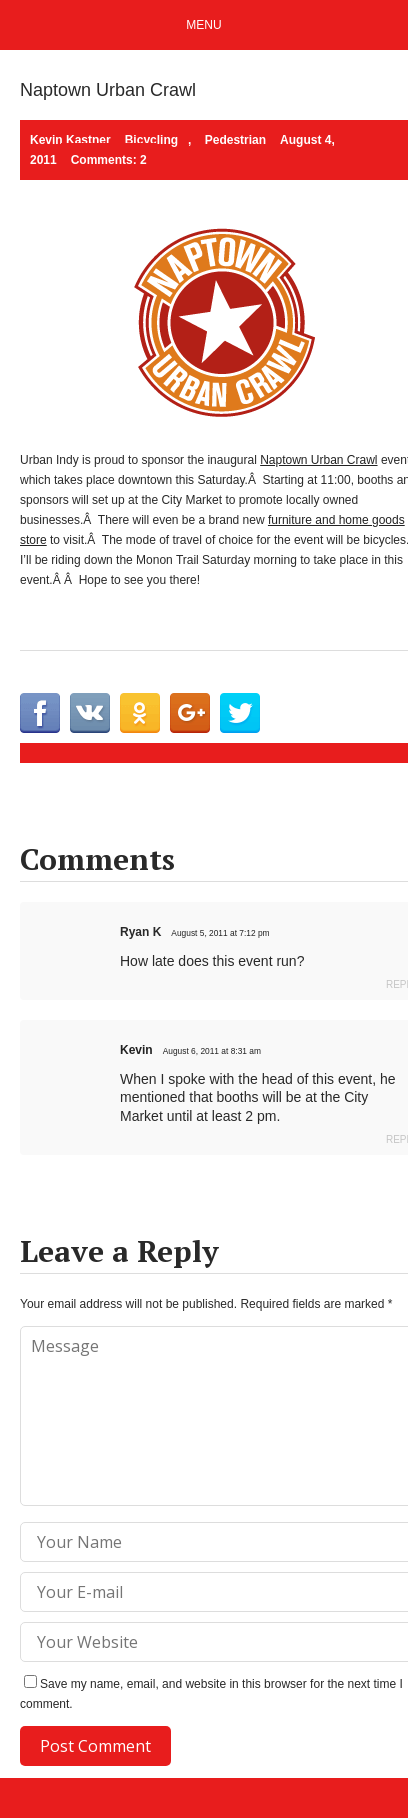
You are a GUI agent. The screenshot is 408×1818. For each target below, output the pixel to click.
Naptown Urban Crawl (318, 460)
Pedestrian (235, 140)
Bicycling (151, 140)
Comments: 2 (109, 160)
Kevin (136, 1050)
